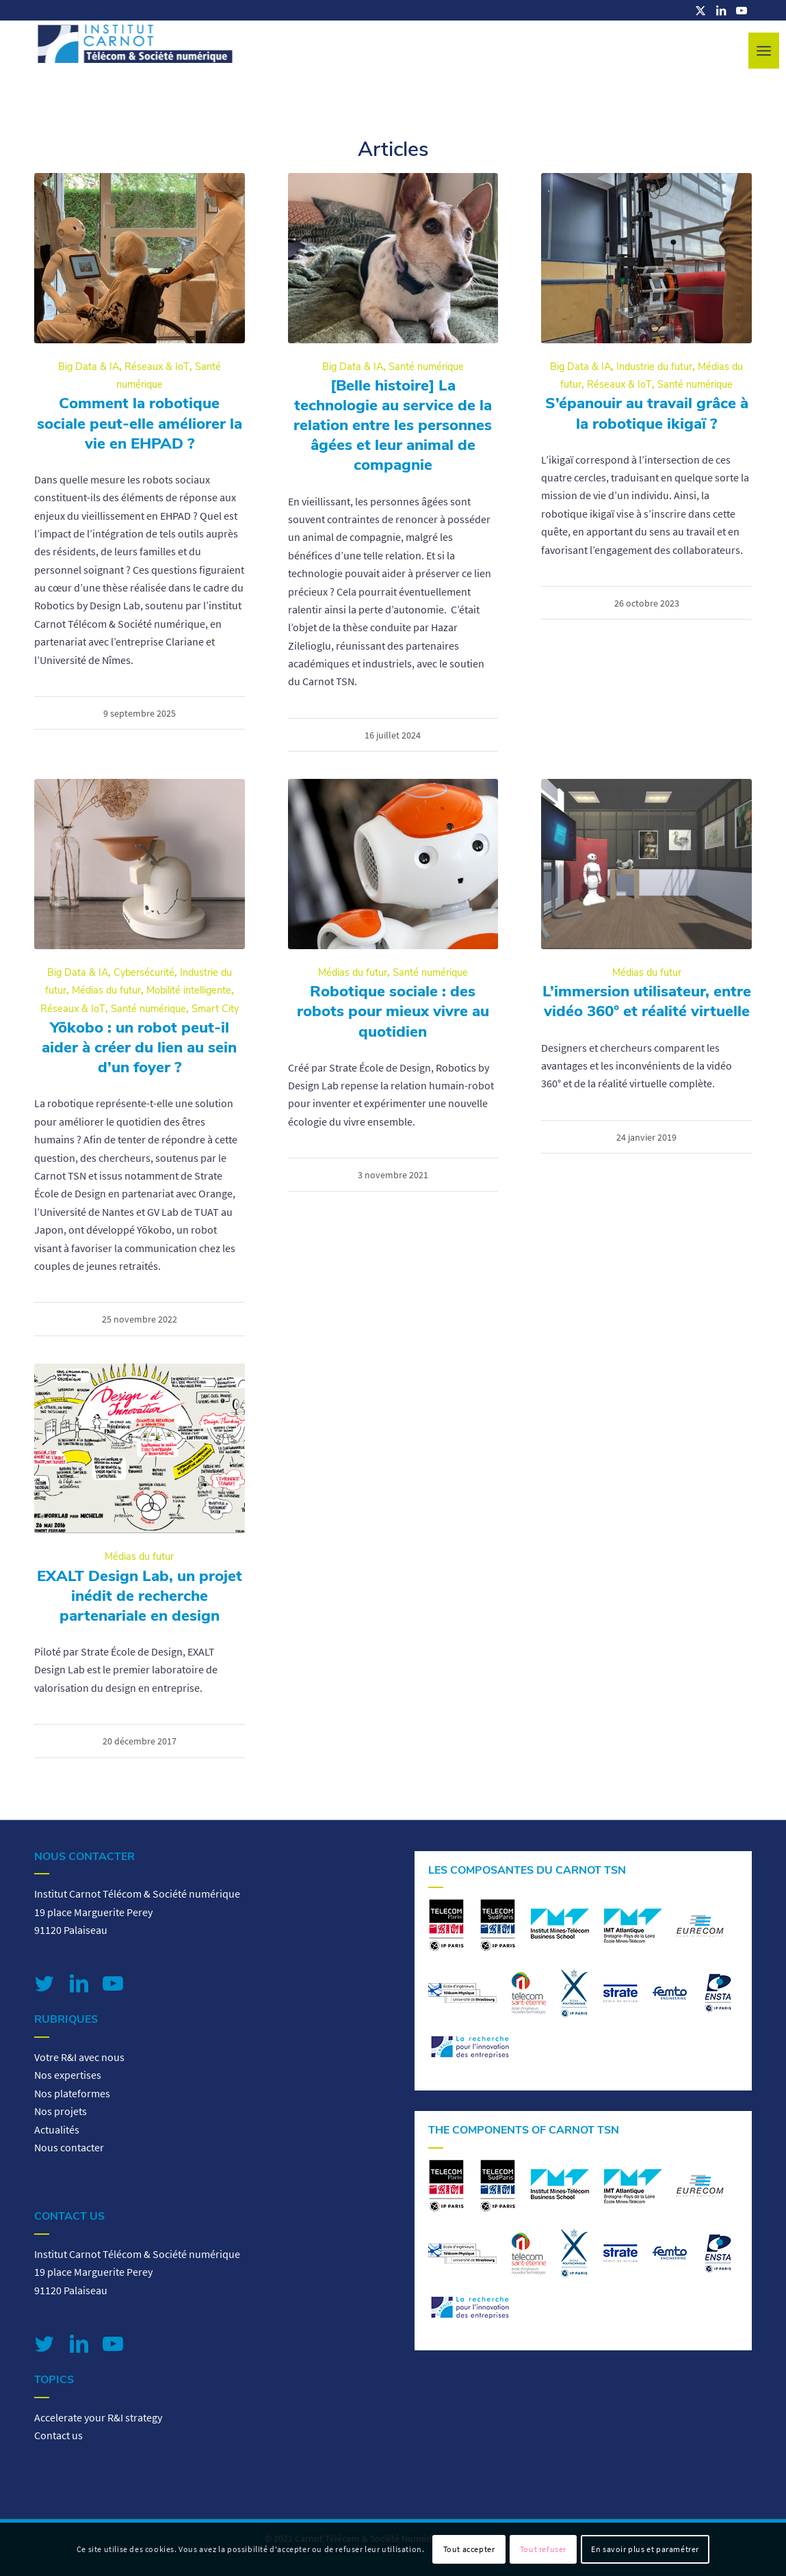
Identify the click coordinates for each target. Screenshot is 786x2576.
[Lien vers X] (700, 10)
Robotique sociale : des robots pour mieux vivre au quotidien (393, 1011)
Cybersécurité (144, 972)
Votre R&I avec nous (79, 2057)
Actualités (56, 2129)
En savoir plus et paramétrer (645, 2549)
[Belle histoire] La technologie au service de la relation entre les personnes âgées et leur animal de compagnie (392, 425)
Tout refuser (543, 2549)
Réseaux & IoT (157, 366)
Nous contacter (69, 2147)
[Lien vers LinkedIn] (721, 10)
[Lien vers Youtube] (741, 10)
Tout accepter (469, 2549)
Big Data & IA (88, 366)
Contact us (58, 2435)
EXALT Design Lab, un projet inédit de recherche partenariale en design (139, 1595)
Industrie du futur (654, 366)
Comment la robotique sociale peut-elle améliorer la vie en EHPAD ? (139, 423)
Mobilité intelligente (188, 990)
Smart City (215, 1008)
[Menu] (763, 51)
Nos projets (60, 2111)
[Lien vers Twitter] (44, 1983)
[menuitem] (763, 51)
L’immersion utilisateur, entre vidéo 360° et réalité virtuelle (646, 1001)
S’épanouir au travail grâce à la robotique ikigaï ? (646, 413)
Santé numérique (426, 366)
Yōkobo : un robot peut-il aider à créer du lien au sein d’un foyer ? (139, 1047)
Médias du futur (106, 990)
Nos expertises (67, 2075)
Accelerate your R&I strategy (98, 2417)
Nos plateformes (72, 2093)
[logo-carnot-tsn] (135, 51)
